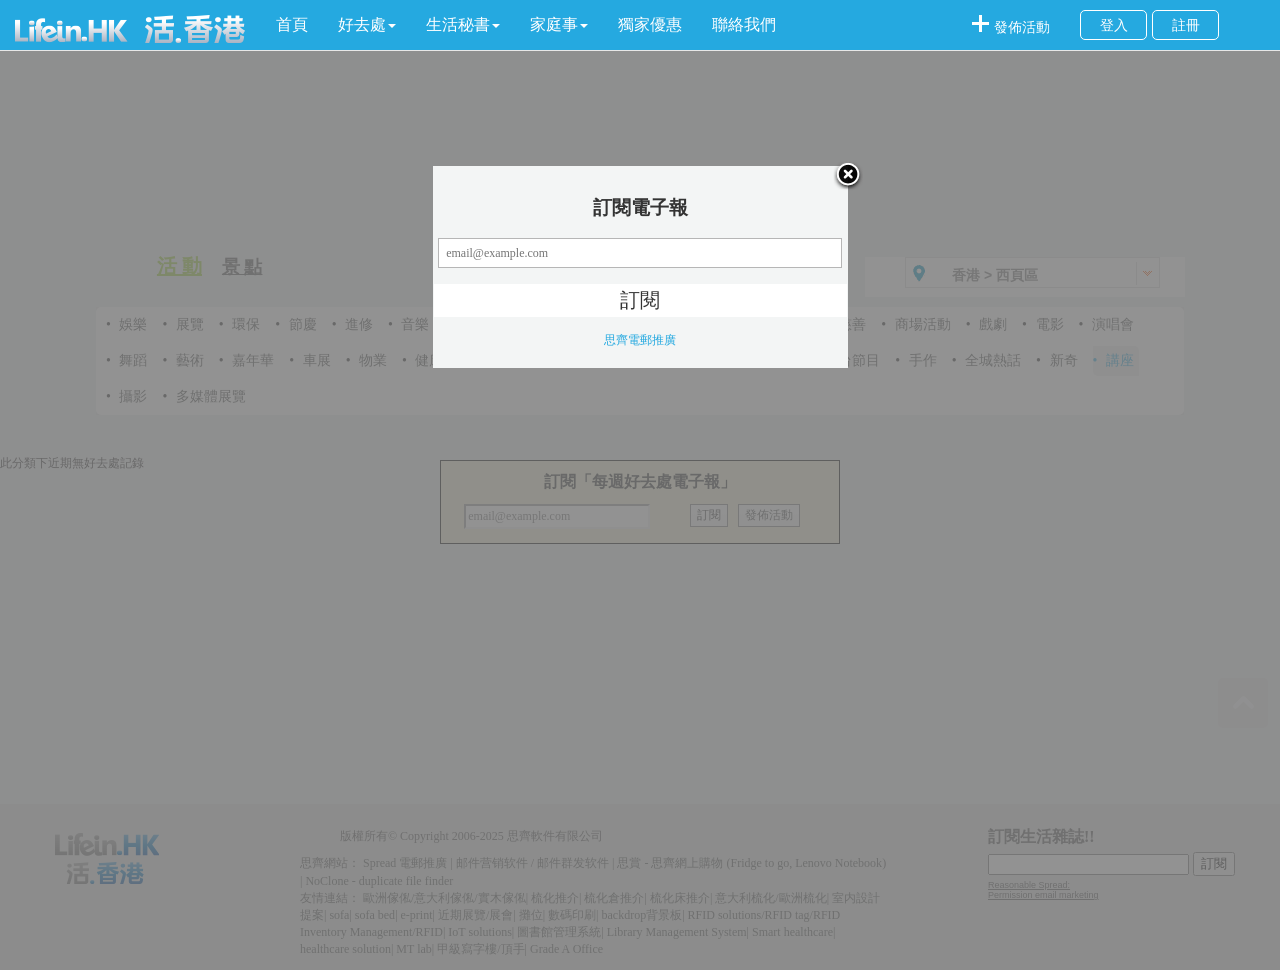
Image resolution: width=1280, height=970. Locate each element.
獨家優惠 (650, 24)
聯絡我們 (744, 24)
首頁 (292, 24)
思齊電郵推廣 (640, 340)
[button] (367, 25)
